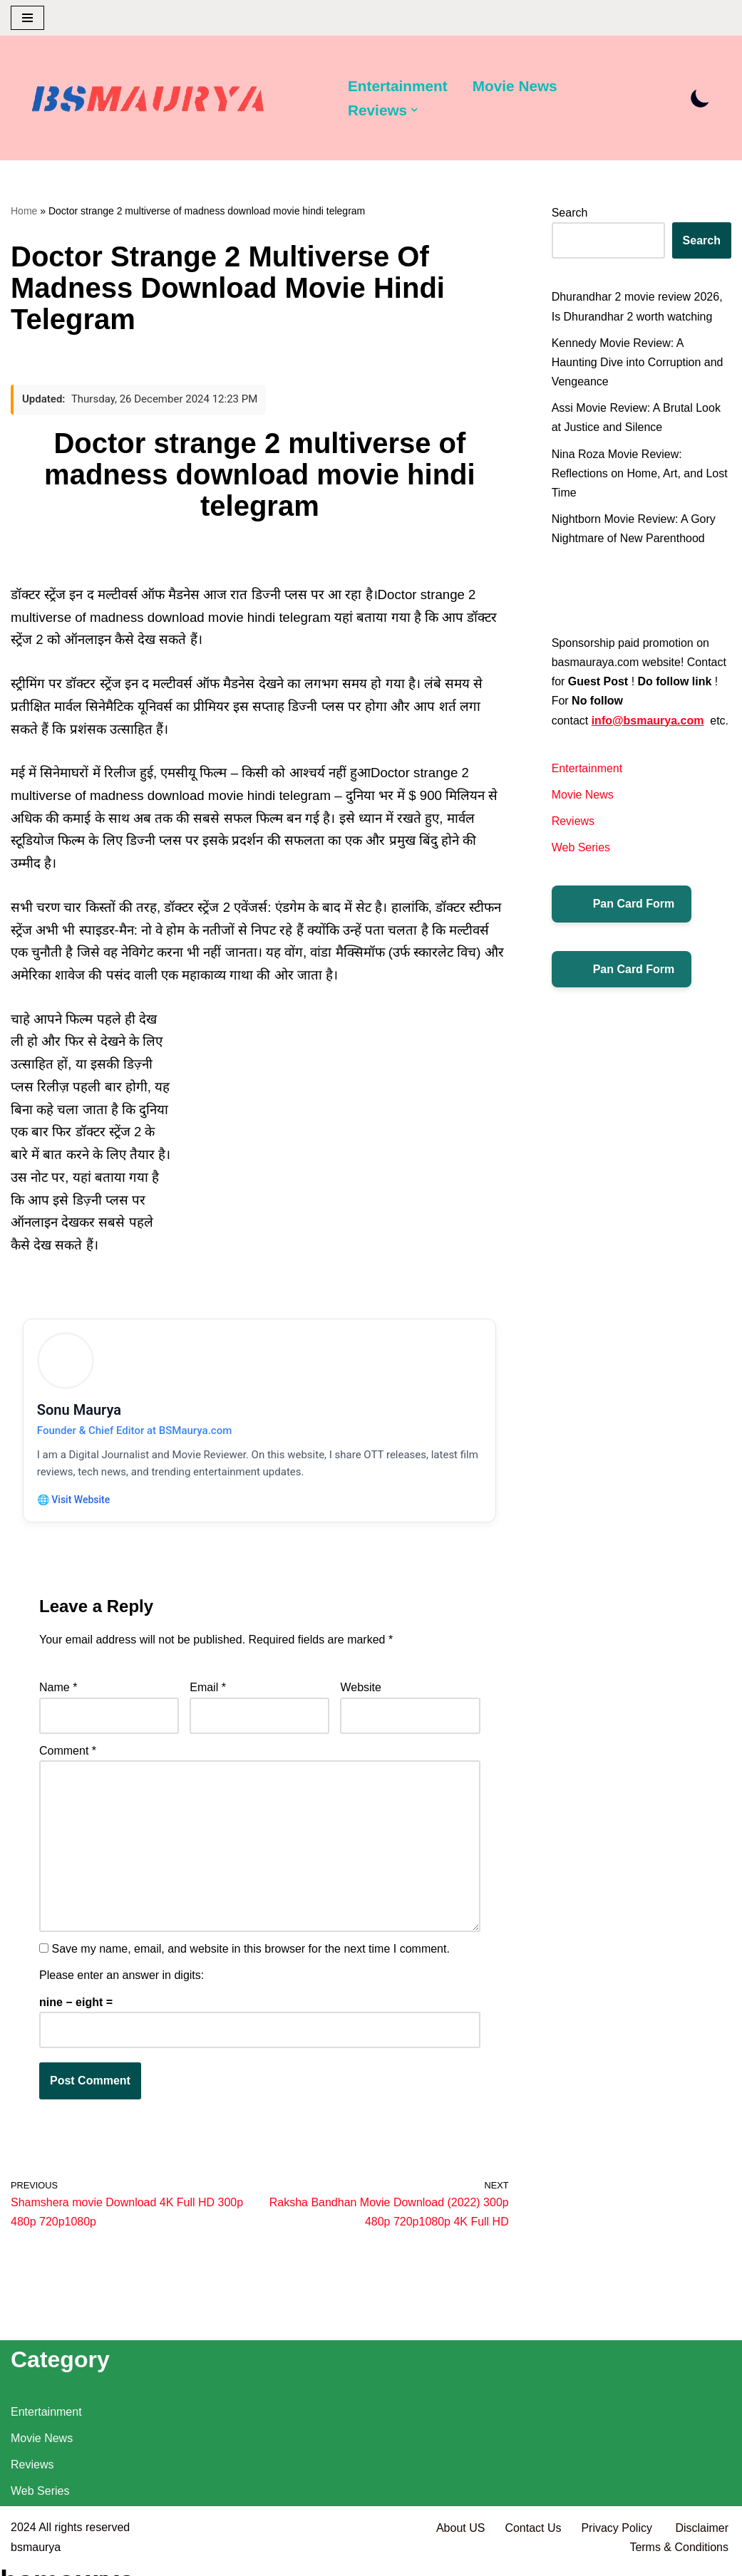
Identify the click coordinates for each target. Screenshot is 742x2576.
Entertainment (398, 86)
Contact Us (533, 2539)
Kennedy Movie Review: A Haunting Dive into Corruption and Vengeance (637, 362)
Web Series (581, 847)
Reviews (573, 821)
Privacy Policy (618, 2539)
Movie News (515, 86)
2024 (23, 2539)
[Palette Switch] (700, 98)
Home (24, 211)
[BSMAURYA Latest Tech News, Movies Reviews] (148, 101)
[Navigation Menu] (27, 18)
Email (208, 1690)
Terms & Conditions (678, 2558)
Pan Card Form (622, 904)
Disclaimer (701, 2539)
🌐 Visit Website (74, 1501)
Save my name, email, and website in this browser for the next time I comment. (250, 1952)
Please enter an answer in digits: (121, 1978)
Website (360, 1690)
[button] (414, 109)
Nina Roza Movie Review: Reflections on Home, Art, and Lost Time (640, 473)
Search (570, 213)
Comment (67, 1753)
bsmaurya (36, 2558)
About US (460, 2539)
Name (58, 1690)
